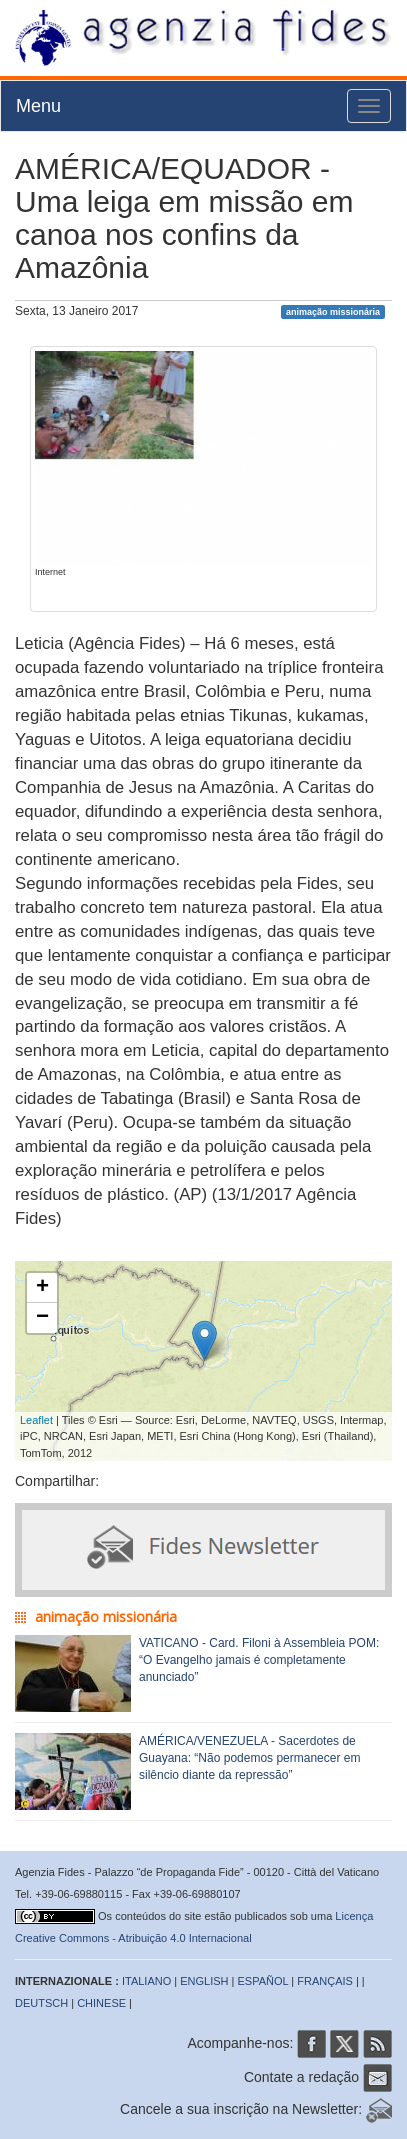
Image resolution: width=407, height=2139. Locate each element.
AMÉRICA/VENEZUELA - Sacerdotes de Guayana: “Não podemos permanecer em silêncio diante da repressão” (249, 1758)
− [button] (42, 1318)
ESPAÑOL (263, 1981)
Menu (38, 106)
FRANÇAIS (325, 1981)
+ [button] (42, 1288)
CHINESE (101, 2003)
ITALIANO (146, 1981)
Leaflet (36, 1420)
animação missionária (333, 312)
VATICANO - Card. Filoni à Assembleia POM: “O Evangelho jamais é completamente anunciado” (259, 1660)
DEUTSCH (41, 2003)
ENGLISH (204, 1981)
